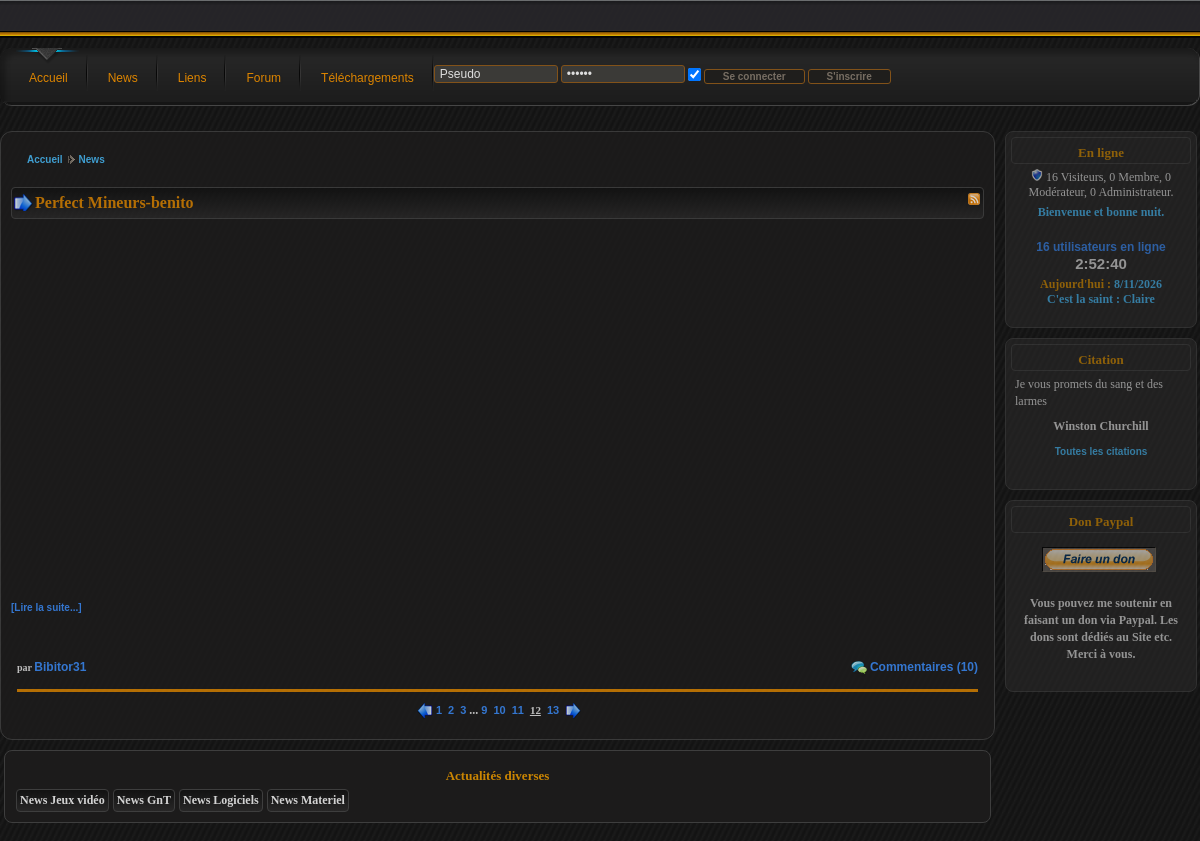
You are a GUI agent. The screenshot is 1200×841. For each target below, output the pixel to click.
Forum (263, 78)
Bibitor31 (60, 667)
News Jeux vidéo (62, 800)
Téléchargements (367, 78)
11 (518, 710)
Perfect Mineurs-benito (114, 202)
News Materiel (308, 800)
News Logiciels (221, 800)
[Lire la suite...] (46, 607)
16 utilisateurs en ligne (1100, 247)
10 (499, 710)
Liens (192, 78)
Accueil (48, 78)
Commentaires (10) (924, 667)
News (123, 78)
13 (553, 710)
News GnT (144, 800)
